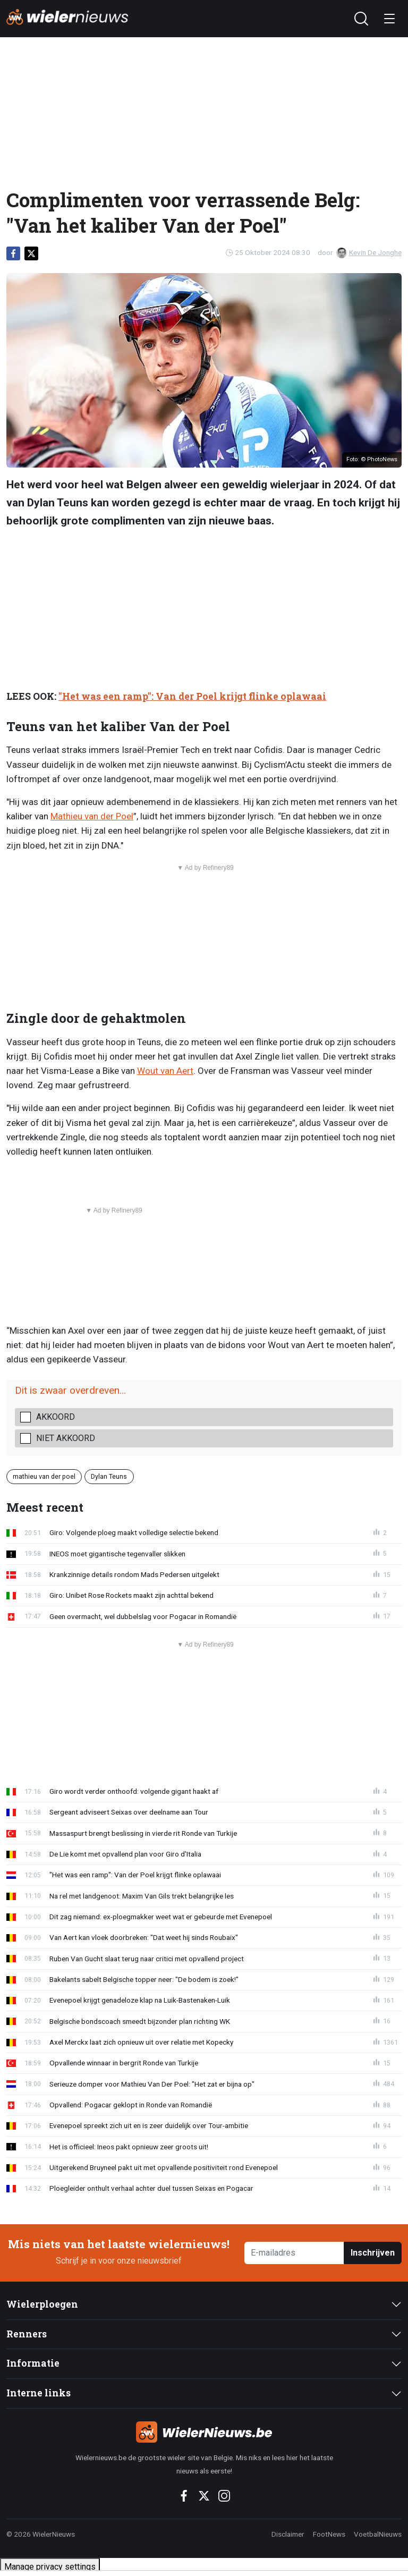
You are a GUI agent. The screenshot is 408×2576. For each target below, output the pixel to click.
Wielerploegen (42, 2304)
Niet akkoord (65, 1438)
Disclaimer (287, 2534)
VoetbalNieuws (378, 2534)
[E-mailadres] (294, 2253)
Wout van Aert (165, 1070)
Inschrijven (373, 2253)
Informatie (33, 2363)
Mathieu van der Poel (91, 816)
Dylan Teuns (109, 1476)
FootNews (329, 2534)
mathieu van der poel (44, 1476)
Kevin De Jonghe (369, 252)
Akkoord (55, 1417)
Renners (26, 2334)
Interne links (38, 2393)
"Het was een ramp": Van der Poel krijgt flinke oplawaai (192, 696)
